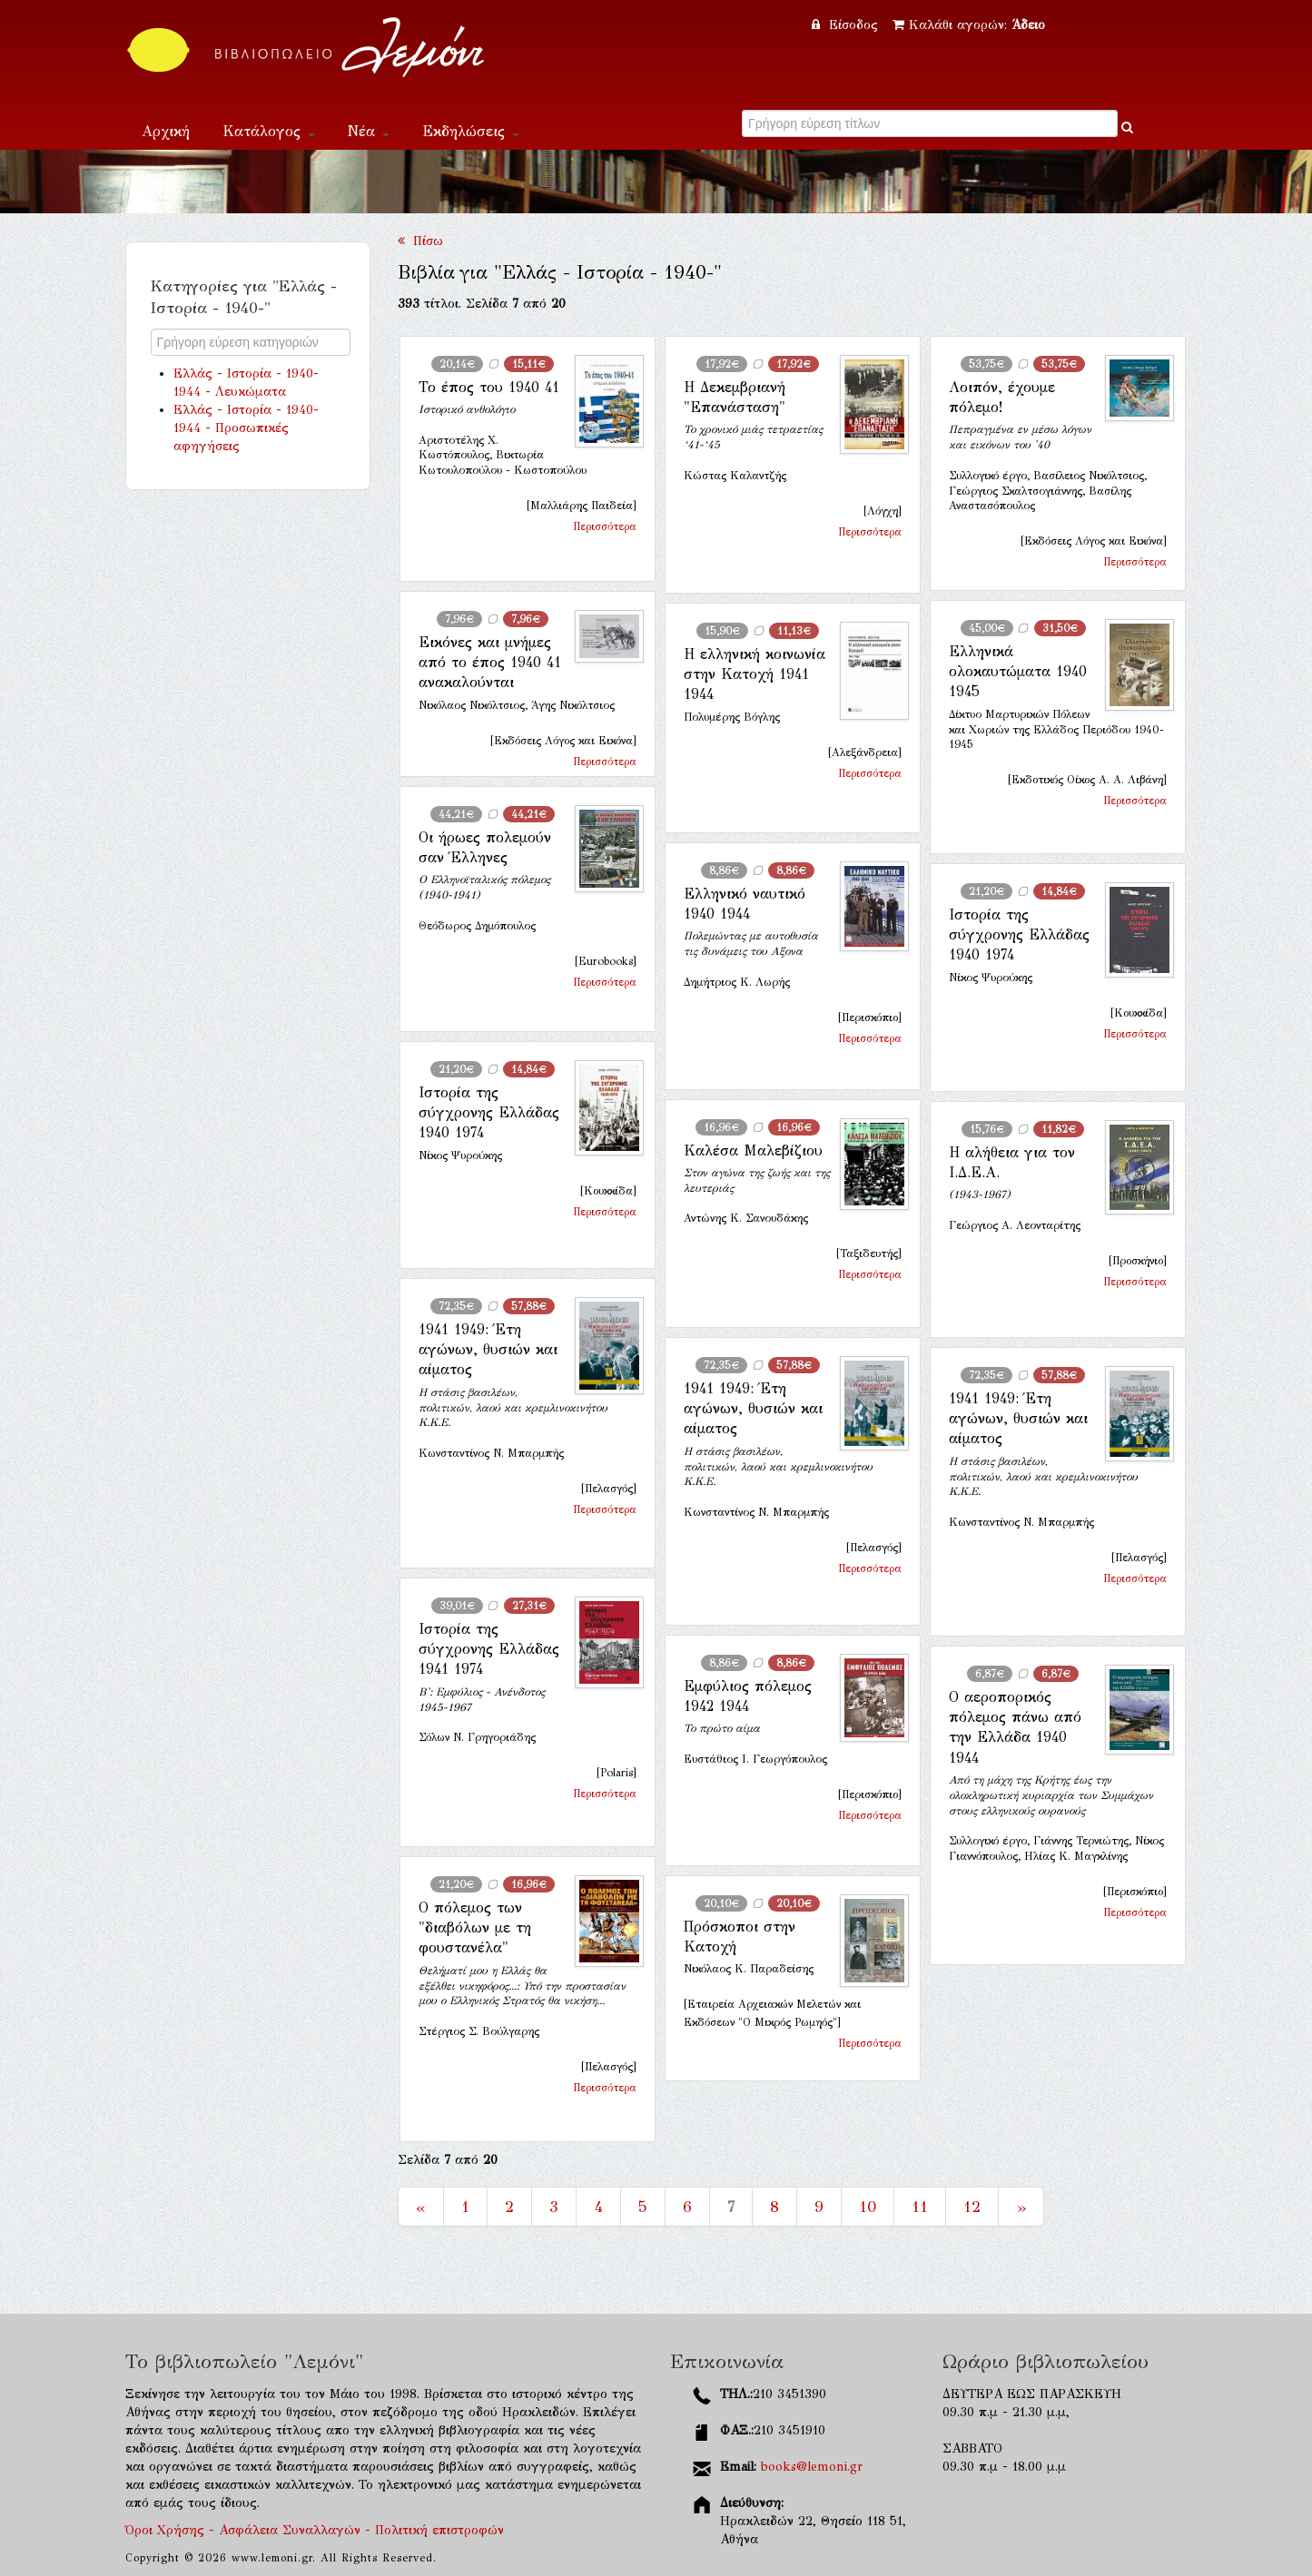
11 (920, 2207)
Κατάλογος (268, 131)
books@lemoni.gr (812, 2466)
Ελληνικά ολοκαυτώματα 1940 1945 (1018, 672)
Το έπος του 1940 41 (489, 387)
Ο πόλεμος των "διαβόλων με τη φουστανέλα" (475, 1928)
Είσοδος (847, 25)
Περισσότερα (604, 526)
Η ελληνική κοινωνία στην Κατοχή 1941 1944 (754, 674)
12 (972, 2207)
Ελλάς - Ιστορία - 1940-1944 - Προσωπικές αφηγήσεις (246, 428)
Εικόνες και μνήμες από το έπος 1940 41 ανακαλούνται (490, 663)
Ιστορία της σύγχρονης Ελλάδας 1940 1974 (1019, 935)
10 (867, 2207)
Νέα (369, 131)
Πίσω (420, 241)
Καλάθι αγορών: (969, 25)
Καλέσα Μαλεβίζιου (753, 1150)
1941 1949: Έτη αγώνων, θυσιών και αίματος (488, 1350)
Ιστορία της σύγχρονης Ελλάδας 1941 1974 (489, 1649)
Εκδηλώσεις (470, 131)
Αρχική (166, 131)
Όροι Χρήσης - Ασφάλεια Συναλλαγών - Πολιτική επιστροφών (314, 2530)
